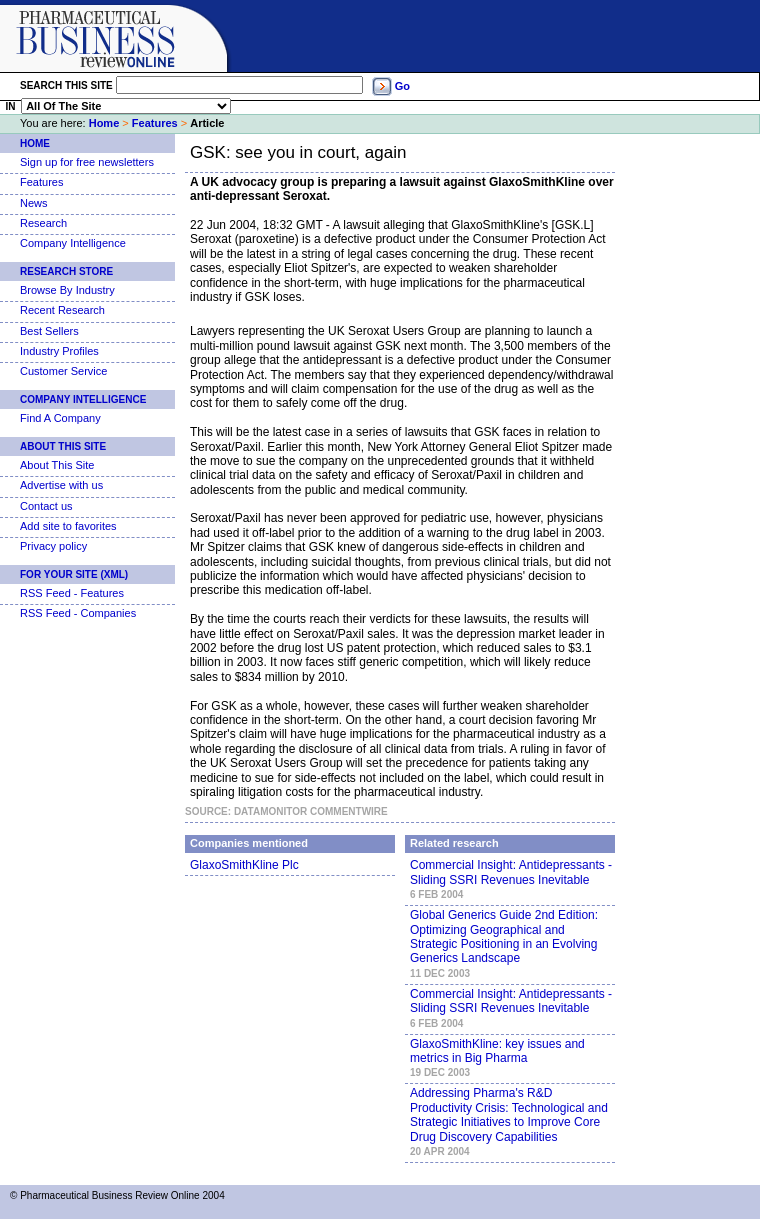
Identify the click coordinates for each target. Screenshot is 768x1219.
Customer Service (63, 371)
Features (155, 123)
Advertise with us (61, 485)
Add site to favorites (68, 526)
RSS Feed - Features (72, 593)
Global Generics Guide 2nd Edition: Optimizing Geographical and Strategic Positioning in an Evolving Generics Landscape (504, 936)
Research (43, 223)
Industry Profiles (59, 351)
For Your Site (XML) (74, 574)
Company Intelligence (73, 243)
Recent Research (62, 310)
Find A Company (60, 418)
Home (104, 123)
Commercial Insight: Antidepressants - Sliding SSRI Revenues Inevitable (511, 872)
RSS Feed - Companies (78, 613)
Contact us (46, 506)
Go (402, 86)
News (34, 203)
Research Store (66, 271)
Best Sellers (49, 331)
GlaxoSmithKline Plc (244, 865)
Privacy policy (53, 546)
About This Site (63, 446)
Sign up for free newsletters (87, 162)
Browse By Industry (67, 290)
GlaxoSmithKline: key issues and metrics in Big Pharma (497, 1051)
